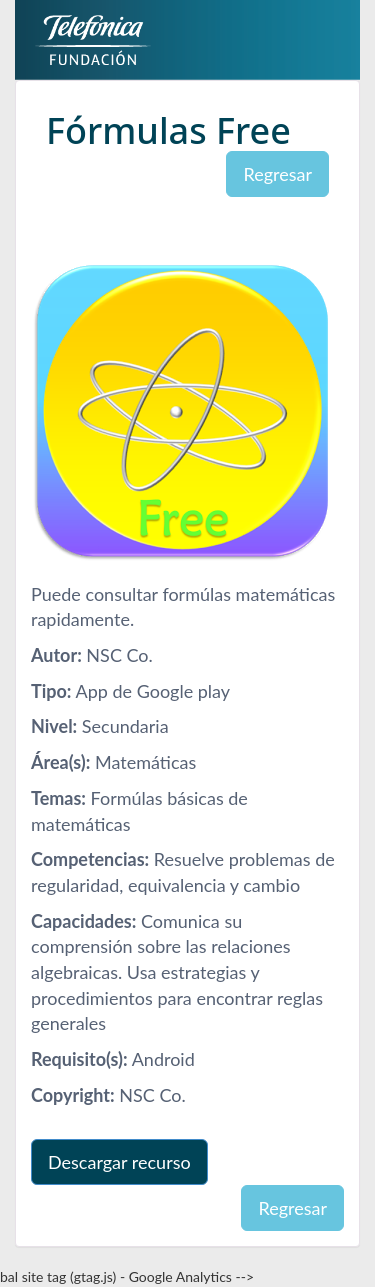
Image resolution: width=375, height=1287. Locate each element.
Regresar (277, 174)
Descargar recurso (119, 1162)
